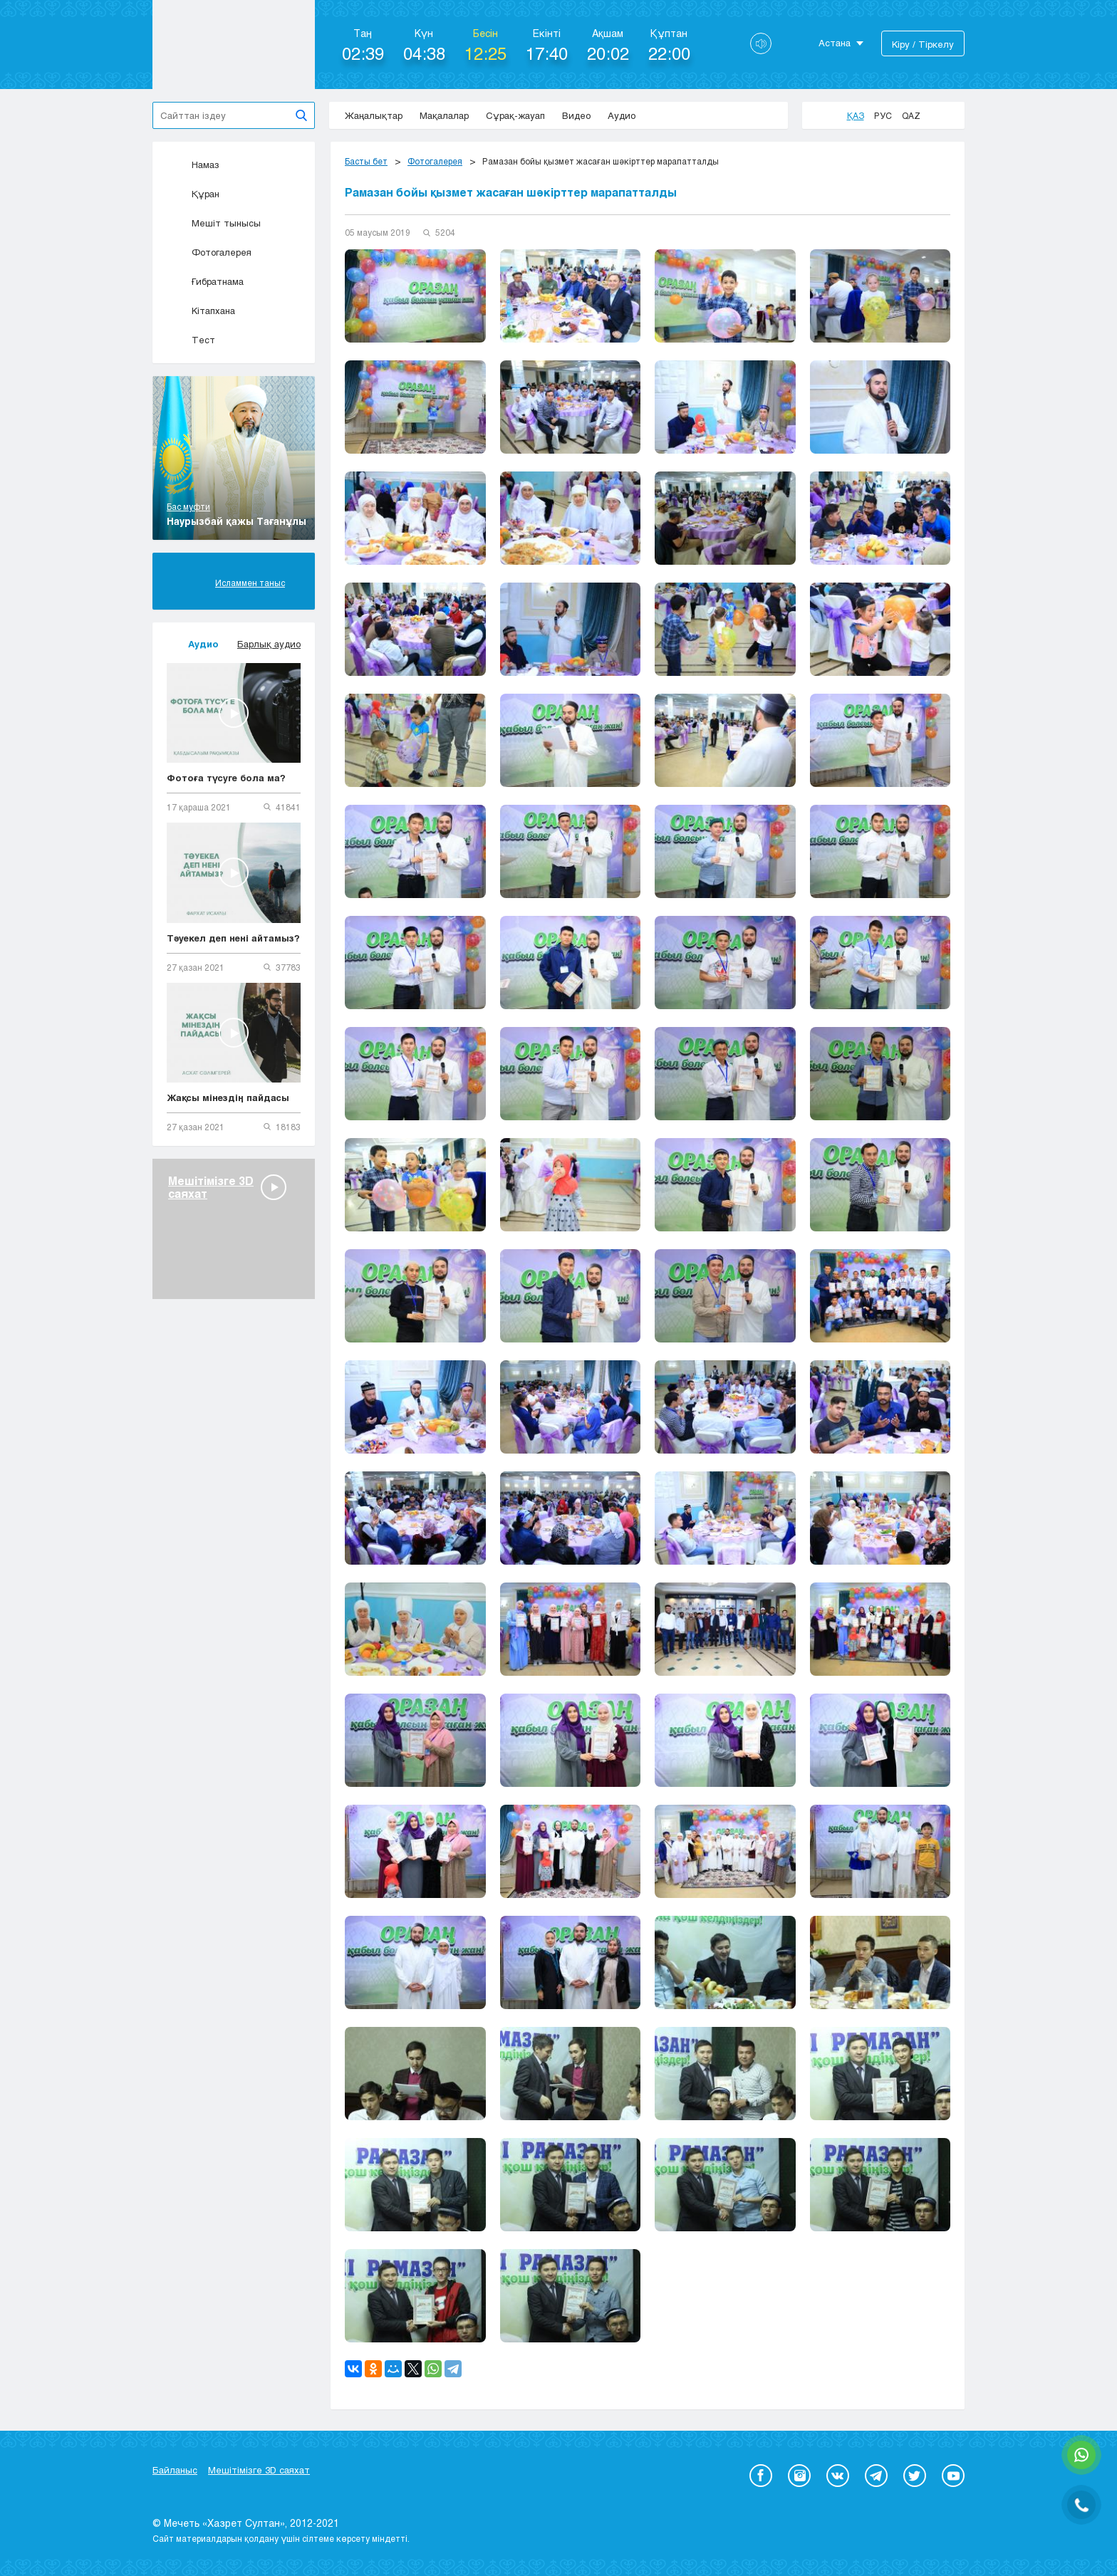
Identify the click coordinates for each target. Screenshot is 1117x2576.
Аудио (621, 115)
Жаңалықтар (373, 115)
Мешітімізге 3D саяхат (259, 2470)
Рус (883, 115)
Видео (576, 115)
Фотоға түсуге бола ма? (226, 777)
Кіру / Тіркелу (923, 44)
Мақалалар (444, 115)
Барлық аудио (269, 644)
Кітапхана (201, 310)
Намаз (193, 164)
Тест (191, 339)
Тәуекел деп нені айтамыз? (233, 938)
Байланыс (174, 2470)
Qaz (911, 115)
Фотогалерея (209, 252)
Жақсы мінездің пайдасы (228, 1097)
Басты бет (366, 161)
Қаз (855, 115)
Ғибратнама (205, 281)
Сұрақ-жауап (515, 115)
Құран (193, 193)
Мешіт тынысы (214, 222)
